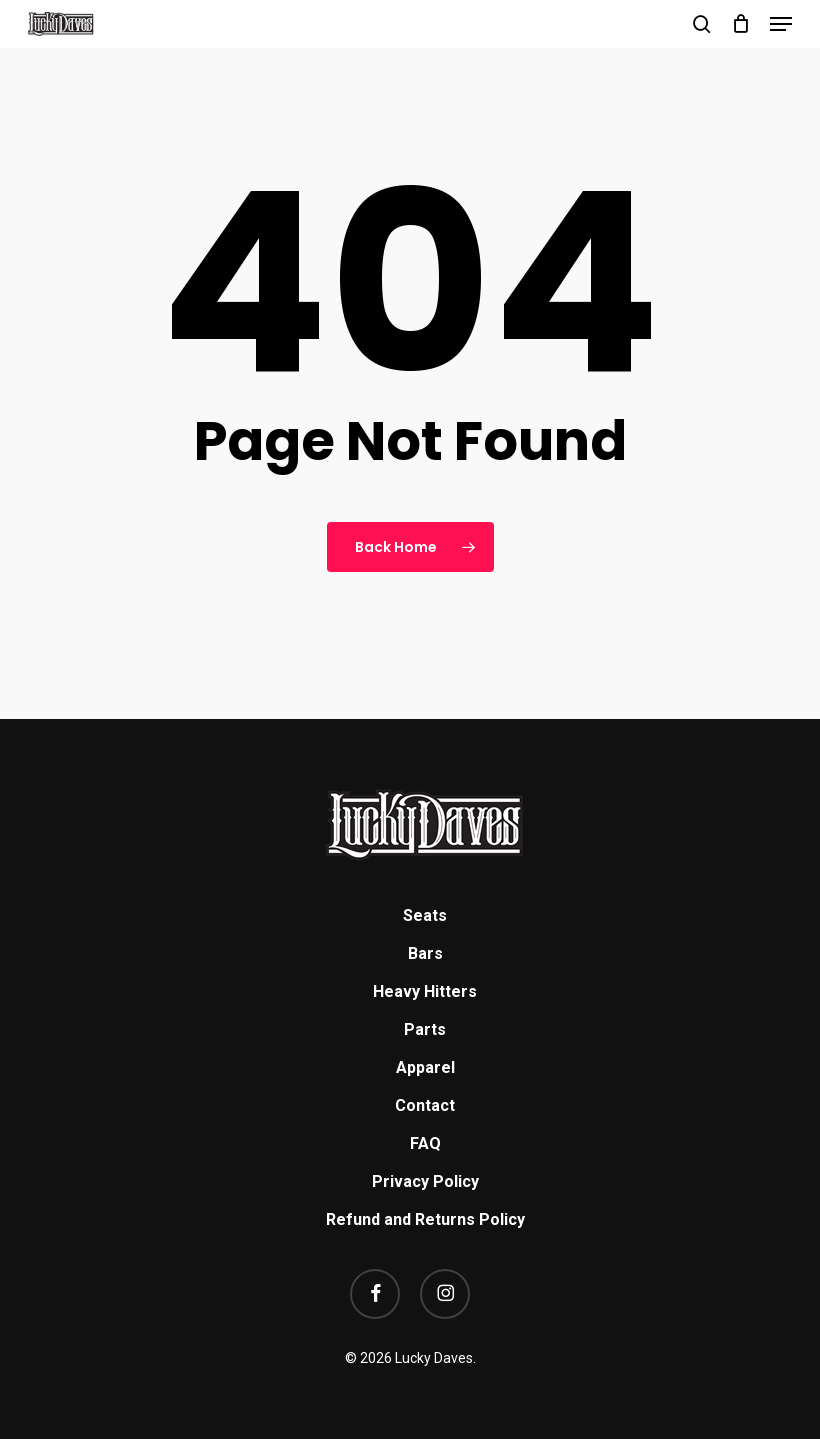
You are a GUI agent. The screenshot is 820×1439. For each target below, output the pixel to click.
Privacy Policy (425, 1181)
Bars (425, 953)
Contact (425, 1105)
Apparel (425, 1067)
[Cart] (740, 24)
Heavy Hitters (425, 991)
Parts (425, 1029)
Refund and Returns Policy (425, 1219)
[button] (781, 24)
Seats (425, 915)
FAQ (425, 1143)
